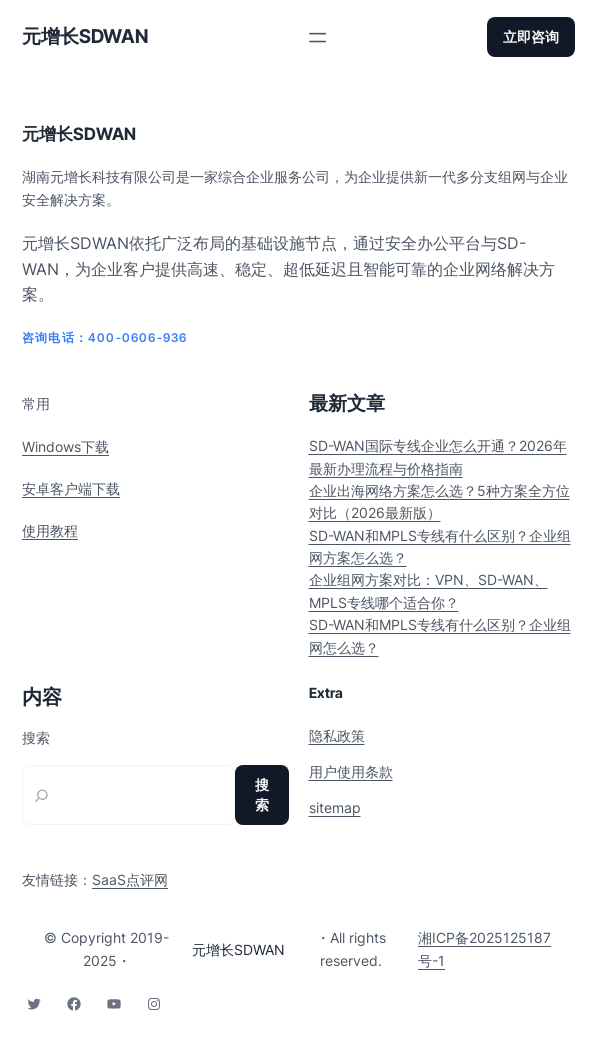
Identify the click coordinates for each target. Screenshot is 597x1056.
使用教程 (50, 530)
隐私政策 (337, 735)
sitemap (335, 807)
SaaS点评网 (130, 879)
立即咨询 (531, 36)
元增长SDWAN (85, 36)
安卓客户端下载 (71, 488)
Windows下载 (65, 446)
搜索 (36, 738)
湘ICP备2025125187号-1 (484, 948)
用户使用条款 (351, 771)
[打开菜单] (317, 37)
